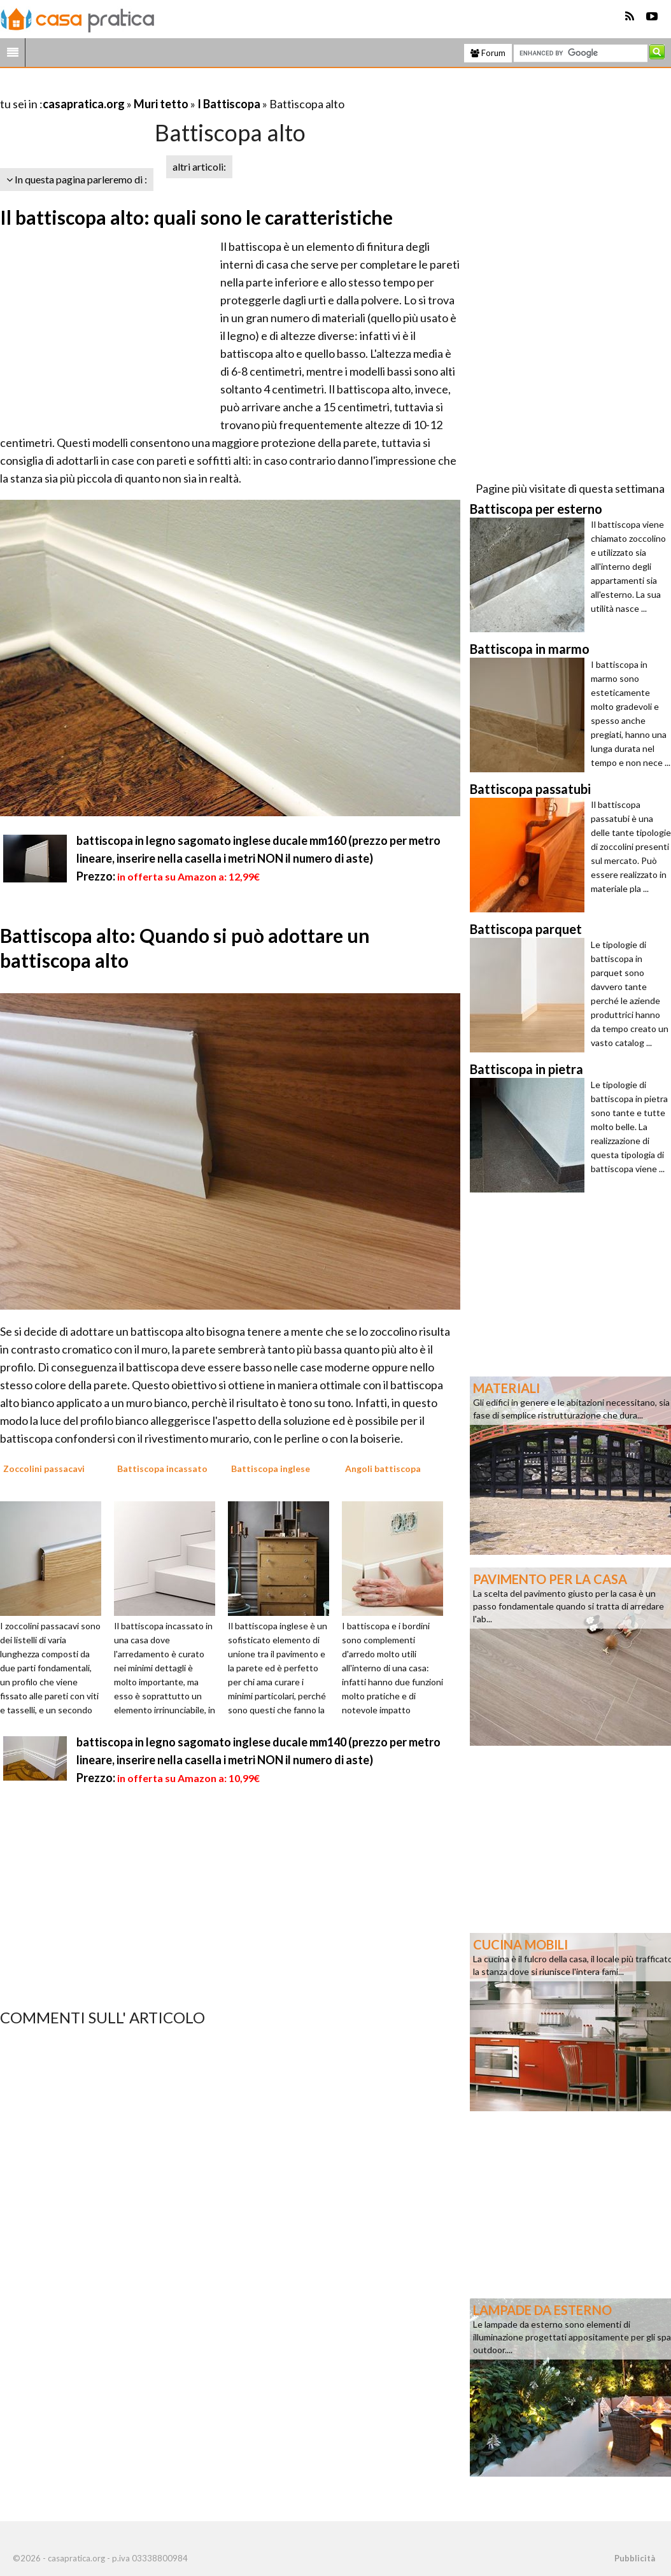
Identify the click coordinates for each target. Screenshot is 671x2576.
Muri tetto (161, 104)
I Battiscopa (229, 104)
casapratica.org (84, 104)
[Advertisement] (149, 88)
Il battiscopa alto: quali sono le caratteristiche (196, 217)
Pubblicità (634, 2558)
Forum (487, 53)
